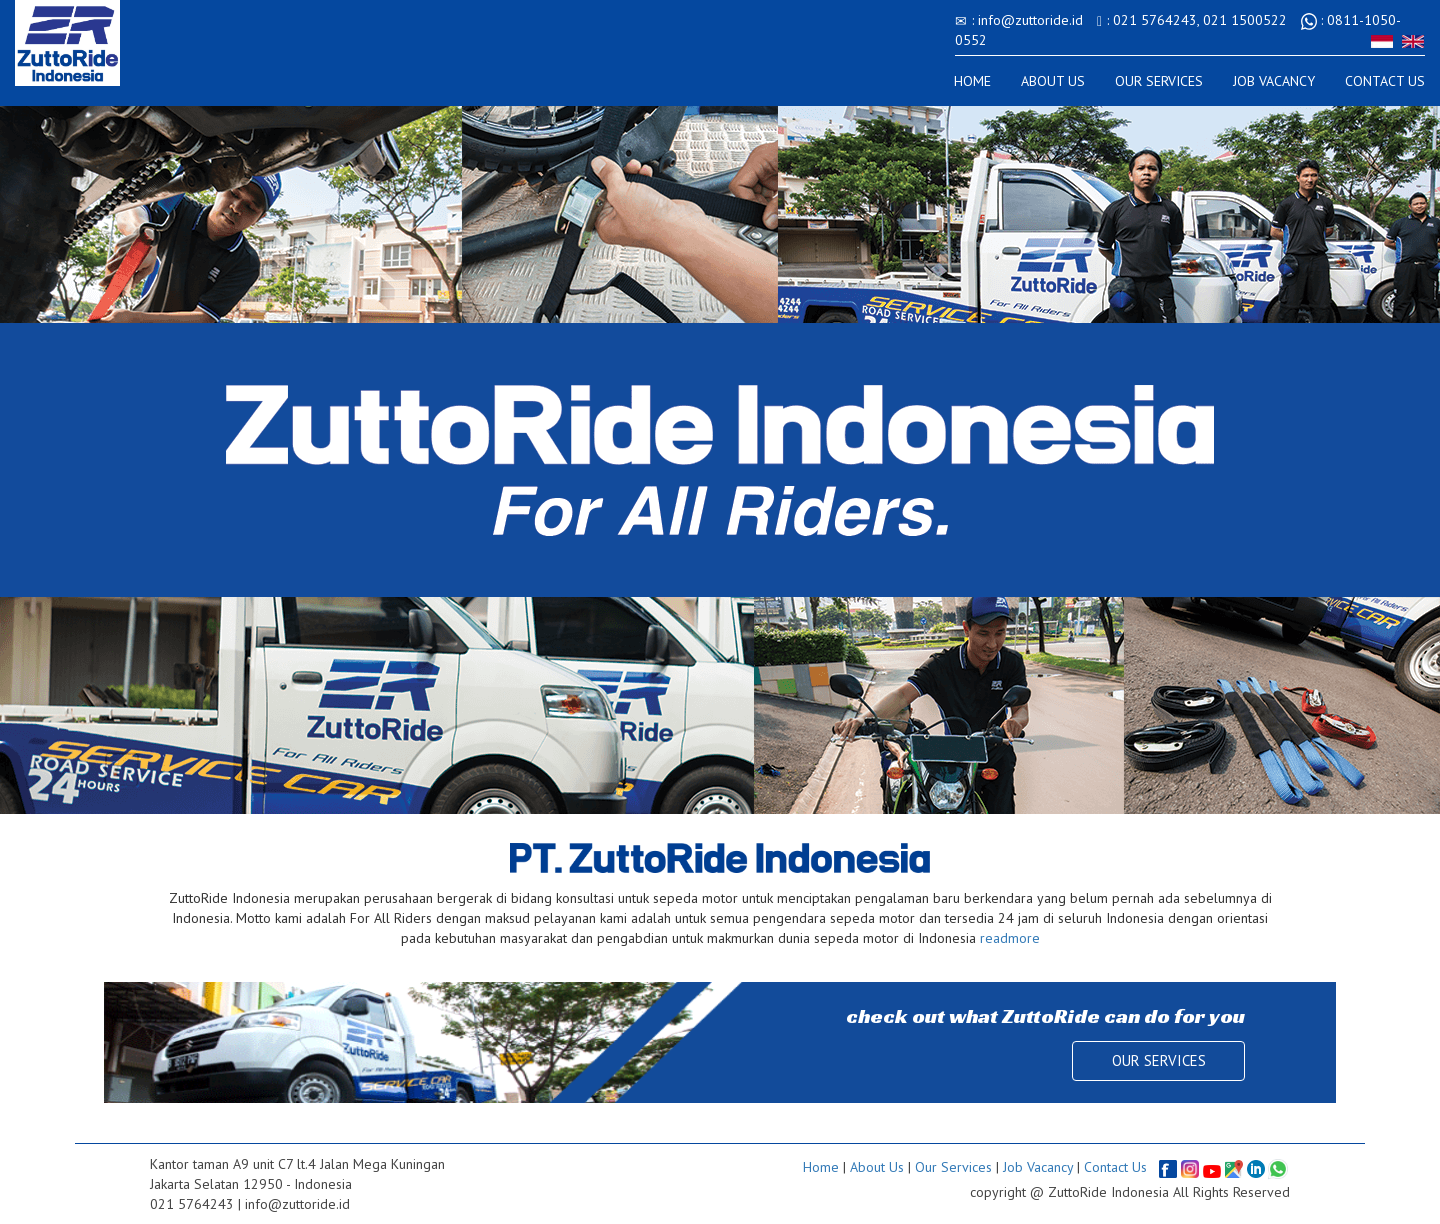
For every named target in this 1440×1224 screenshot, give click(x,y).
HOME (972, 81)
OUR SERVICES (1159, 81)
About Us (877, 1166)
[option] (720, 460)
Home (821, 1166)
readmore (1010, 938)
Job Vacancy (1038, 1166)
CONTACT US (1385, 81)
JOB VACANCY (1274, 81)
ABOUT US (1053, 81)
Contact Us (1115, 1166)
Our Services (953, 1166)
